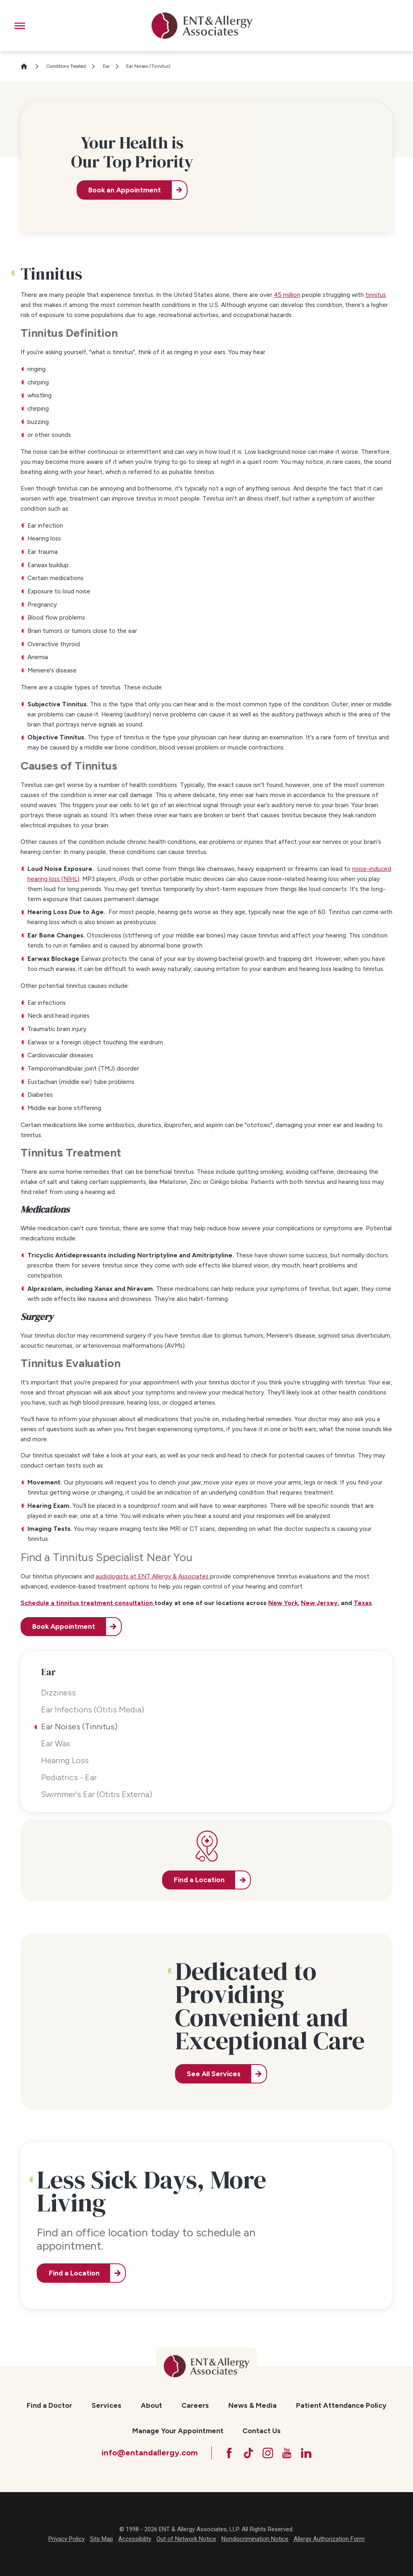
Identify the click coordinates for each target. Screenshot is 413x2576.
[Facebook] (229, 2453)
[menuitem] (49, 2406)
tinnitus (375, 295)
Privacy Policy (66, 2539)
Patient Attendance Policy (341, 2405)
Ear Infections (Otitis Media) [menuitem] (92, 1709)
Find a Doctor (49, 2405)
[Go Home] (27, 66)
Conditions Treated (66, 66)
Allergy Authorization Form (329, 2539)
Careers (195, 2405)
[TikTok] (248, 2453)
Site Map (101, 2539)
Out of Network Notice (186, 2539)
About (151, 2405)
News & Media (252, 2405)
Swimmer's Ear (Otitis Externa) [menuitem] (96, 1794)
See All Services (213, 2074)
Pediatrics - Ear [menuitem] (69, 1777)
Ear (106, 66)
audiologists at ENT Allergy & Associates (152, 1576)
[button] (20, 26)
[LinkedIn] (306, 2453)
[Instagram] (268, 2453)
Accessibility (134, 2539)
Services (106, 2405)
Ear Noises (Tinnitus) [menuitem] (79, 1726)
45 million (287, 295)
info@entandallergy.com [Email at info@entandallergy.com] (150, 2452)
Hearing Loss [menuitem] (65, 1760)
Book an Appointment (124, 190)
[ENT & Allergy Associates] (201, 25)
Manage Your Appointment (177, 2430)
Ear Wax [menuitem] (55, 1743)
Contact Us (261, 2430)
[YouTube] (287, 2453)
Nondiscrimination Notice (254, 2539)
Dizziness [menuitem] (58, 1692)
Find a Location (74, 2273)
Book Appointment (63, 1626)
